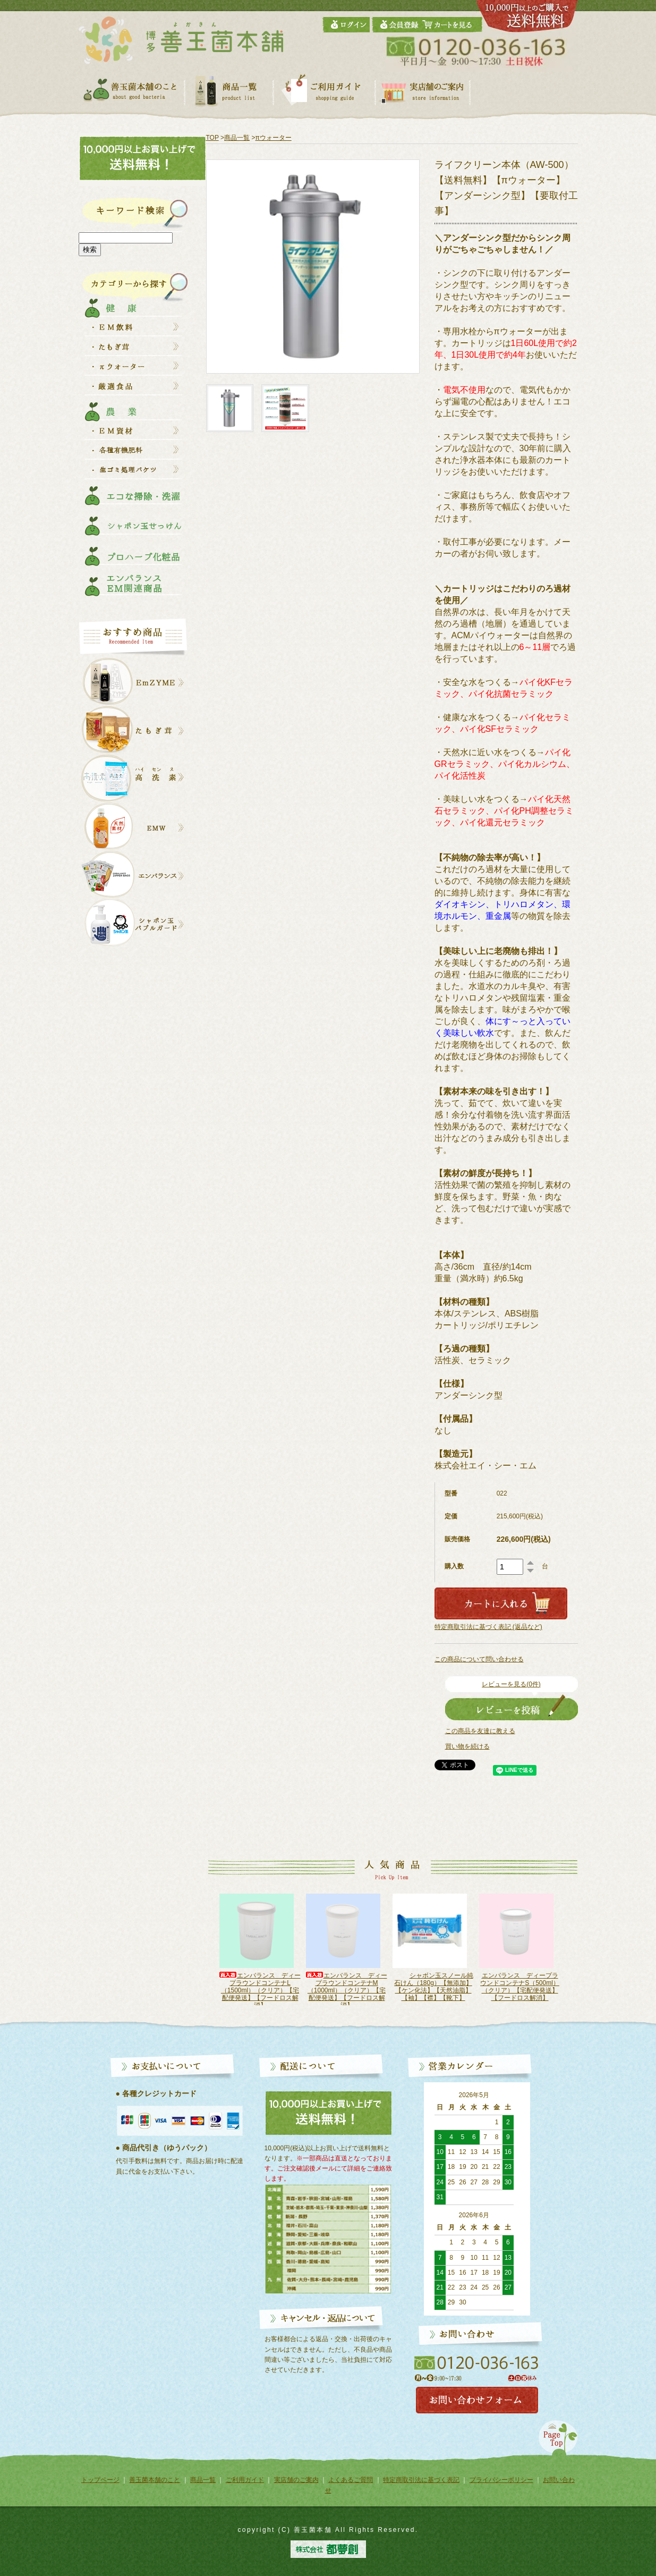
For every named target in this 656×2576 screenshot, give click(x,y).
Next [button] (572, 1954)
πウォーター (273, 137)
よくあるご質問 (350, 2480)
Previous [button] (201, 1954)
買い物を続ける (467, 1746)
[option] (260, 1949)
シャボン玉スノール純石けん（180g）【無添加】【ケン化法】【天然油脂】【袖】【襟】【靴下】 (519, 1986)
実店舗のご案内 (296, 2480)
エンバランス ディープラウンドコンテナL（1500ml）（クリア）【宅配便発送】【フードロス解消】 (346, 1990)
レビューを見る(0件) (511, 1684)
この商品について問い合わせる (479, 1659)
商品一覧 (237, 137)
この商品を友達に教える (480, 1731)
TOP (212, 137)
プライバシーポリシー (501, 2480)
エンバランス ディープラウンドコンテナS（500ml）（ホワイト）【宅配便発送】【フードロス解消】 (260, 1990)
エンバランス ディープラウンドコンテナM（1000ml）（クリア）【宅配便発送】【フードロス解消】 (433, 1990)
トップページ (100, 2480)
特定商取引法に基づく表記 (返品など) (488, 1627)
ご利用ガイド (245, 2480)
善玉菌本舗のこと (154, 2480)
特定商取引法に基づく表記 (421, 2480)
